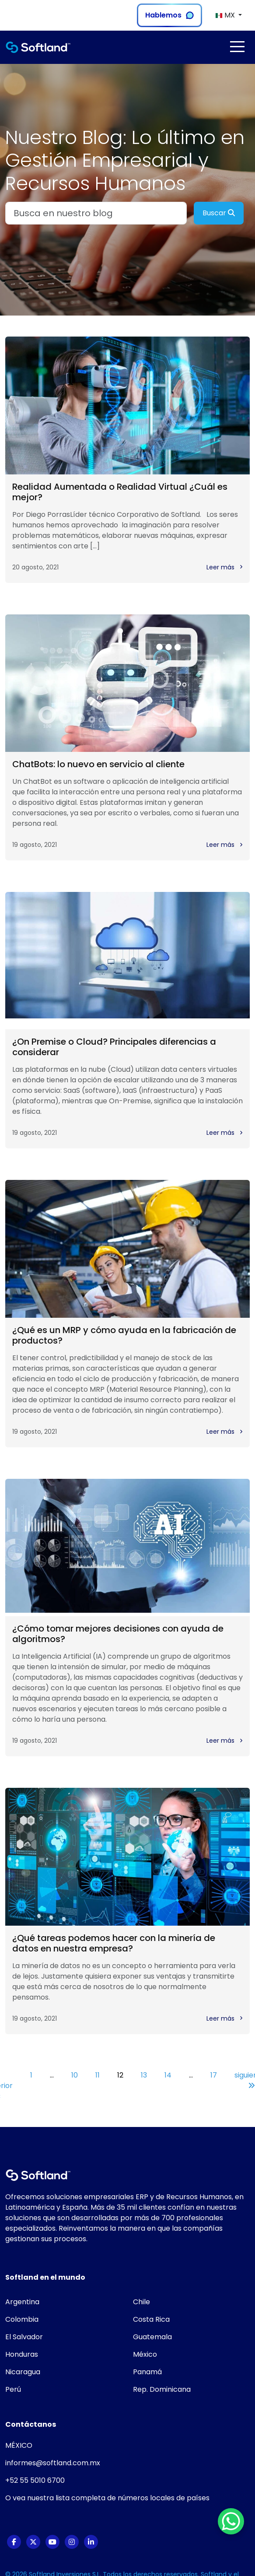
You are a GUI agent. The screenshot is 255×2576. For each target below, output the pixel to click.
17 (213, 2075)
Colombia (21, 2319)
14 (167, 2075)
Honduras (21, 2354)
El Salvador (24, 2337)
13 (144, 2075)
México (145, 2354)
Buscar (219, 213)
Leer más (224, 567)
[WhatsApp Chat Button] (231, 2521)
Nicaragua (22, 2372)
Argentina (22, 2302)
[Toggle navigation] (237, 47)
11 (97, 2075)
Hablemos (169, 15)
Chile (141, 2302)
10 (74, 2075)
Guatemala (152, 2337)
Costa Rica (151, 2319)
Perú (13, 2389)
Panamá (147, 2372)
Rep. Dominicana (162, 2389)
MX (226, 15)
